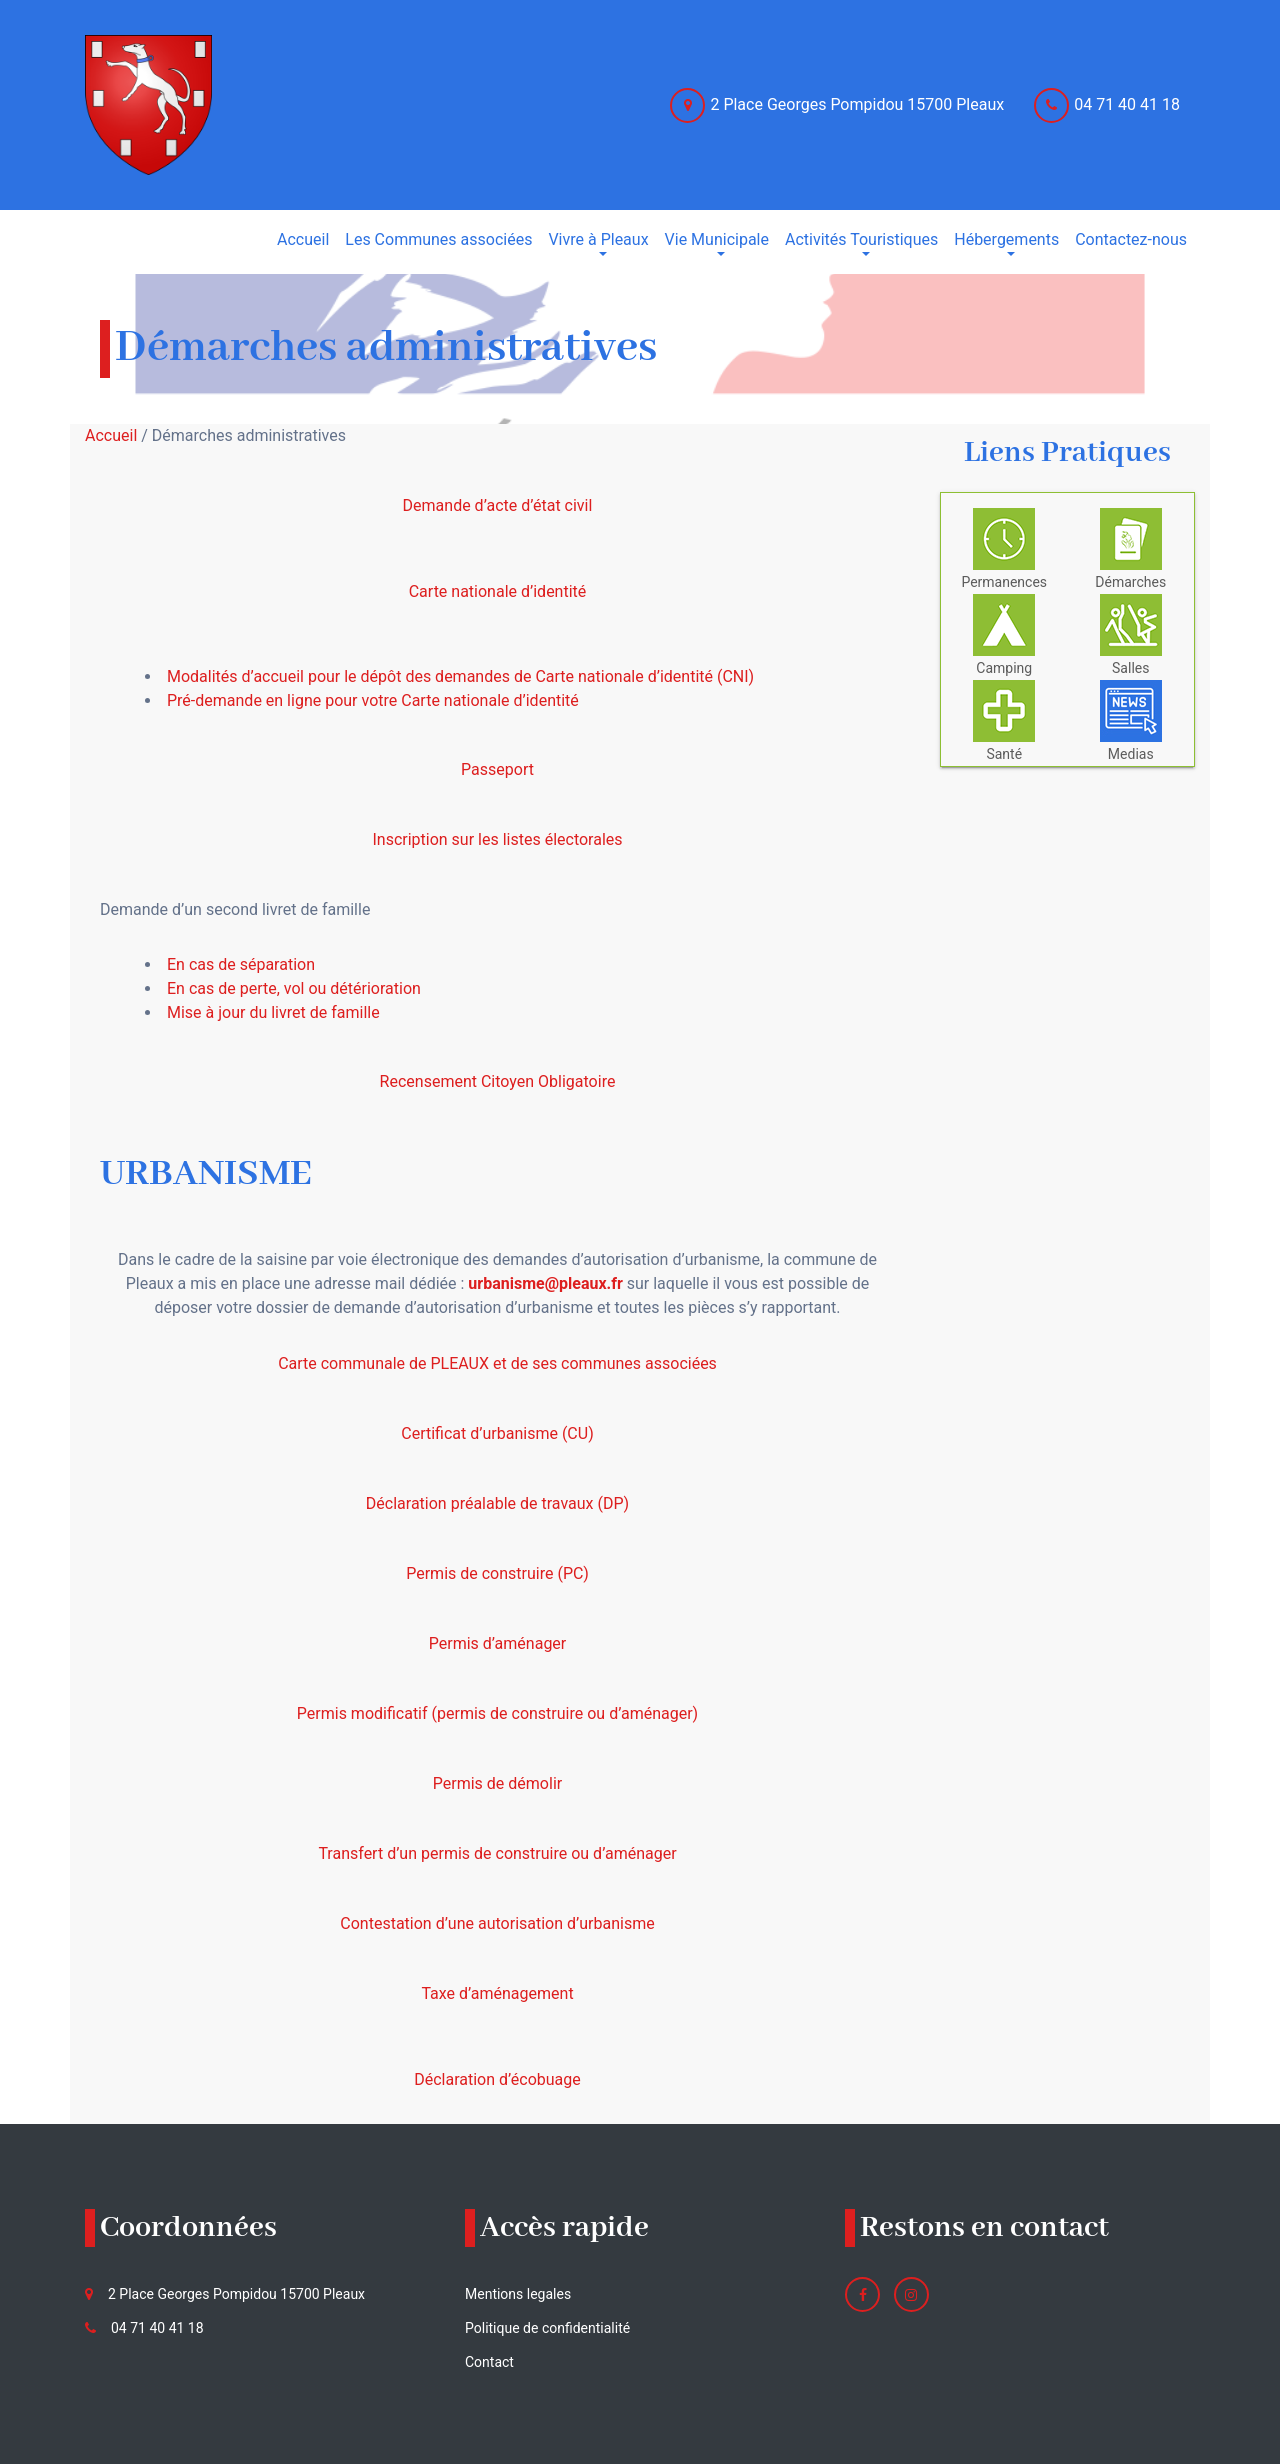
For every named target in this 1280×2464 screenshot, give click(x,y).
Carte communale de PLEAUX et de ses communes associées (497, 1363)
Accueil (111, 435)
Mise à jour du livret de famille (273, 1012)
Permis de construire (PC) (497, 1573)
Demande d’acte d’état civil (498, 505)
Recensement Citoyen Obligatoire (498, 1081)
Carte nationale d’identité (498, 591)
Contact (489, 2362)
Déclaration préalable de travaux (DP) (497, 1503)
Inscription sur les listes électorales (497, 839)
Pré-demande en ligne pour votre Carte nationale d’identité (373, 700)
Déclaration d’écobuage (497, 2079)
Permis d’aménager (498, 1643)
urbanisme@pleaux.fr (545, 1283)
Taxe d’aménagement (497, 1993)
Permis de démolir (497, 1783)
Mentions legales (518, 2294)
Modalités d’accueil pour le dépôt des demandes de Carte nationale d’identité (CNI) (460, 676)
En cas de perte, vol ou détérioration (294, 988)
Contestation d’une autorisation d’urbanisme (497, 1923)
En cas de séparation (241, 964)
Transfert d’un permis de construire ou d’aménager (497, 1853)
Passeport (497, 769)
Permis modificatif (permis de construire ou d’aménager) (497, 1713)
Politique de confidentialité (547, 2328)
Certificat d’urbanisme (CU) (497, 1433)
